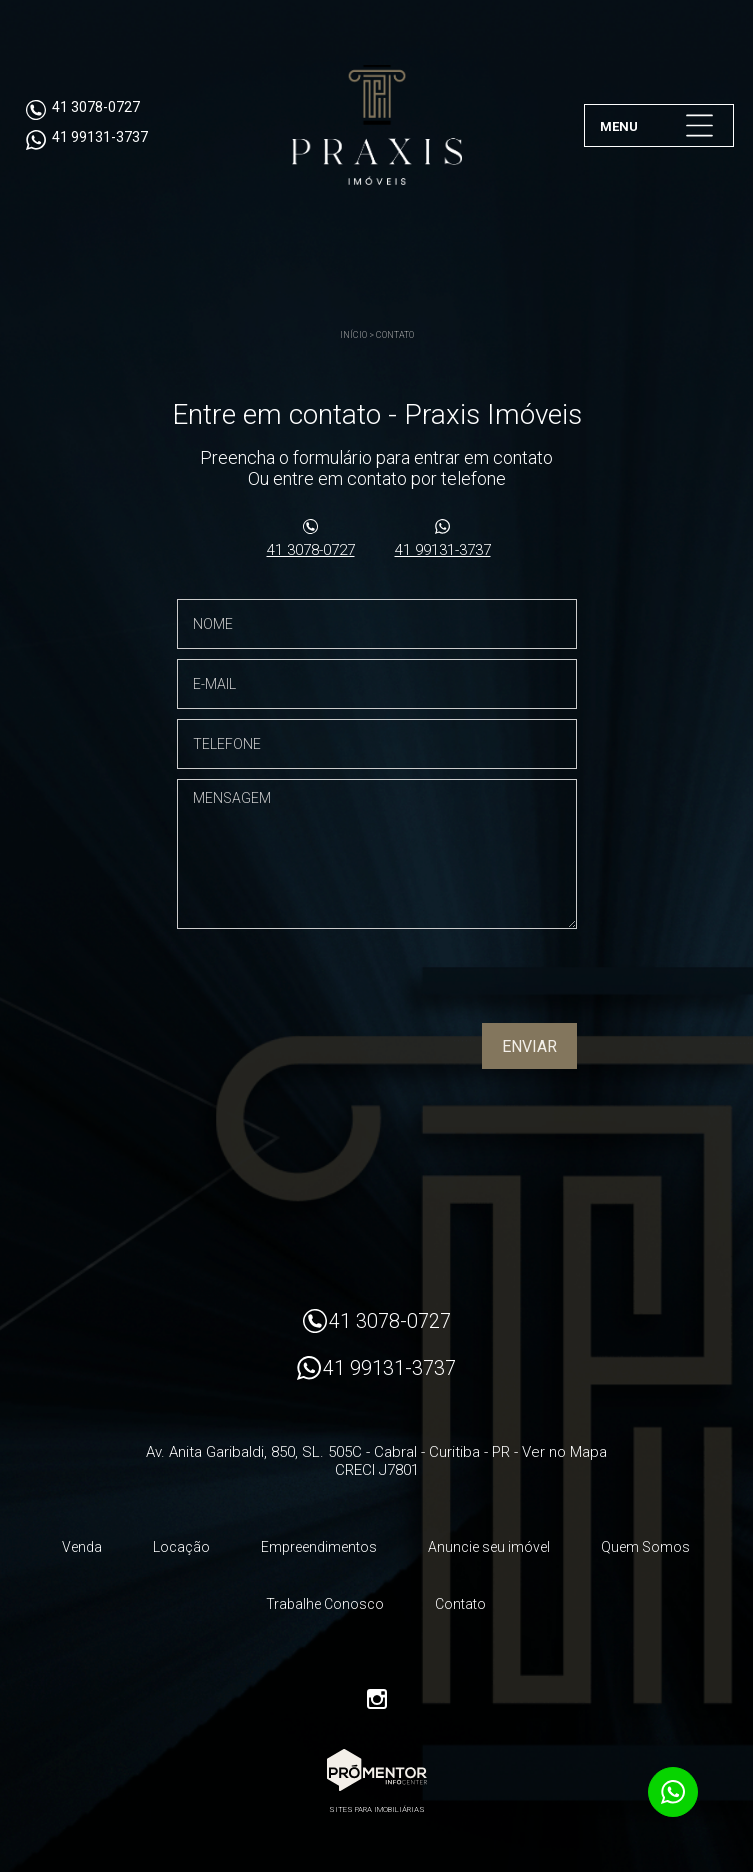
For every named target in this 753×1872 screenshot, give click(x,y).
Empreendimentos (319, 1547)
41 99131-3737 (443, 550)
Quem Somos (645, 1547)
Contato (395, 335)
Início (353, 335)
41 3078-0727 (311, 550)
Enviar (529, 1046)
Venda (82, 1547)
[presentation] (449, 983)
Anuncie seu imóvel (489, 1547)
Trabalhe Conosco (325, 1604)
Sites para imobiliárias (377, 1809)
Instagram (377, 1699)
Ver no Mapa (564, 1452)
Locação (181, 1547)
